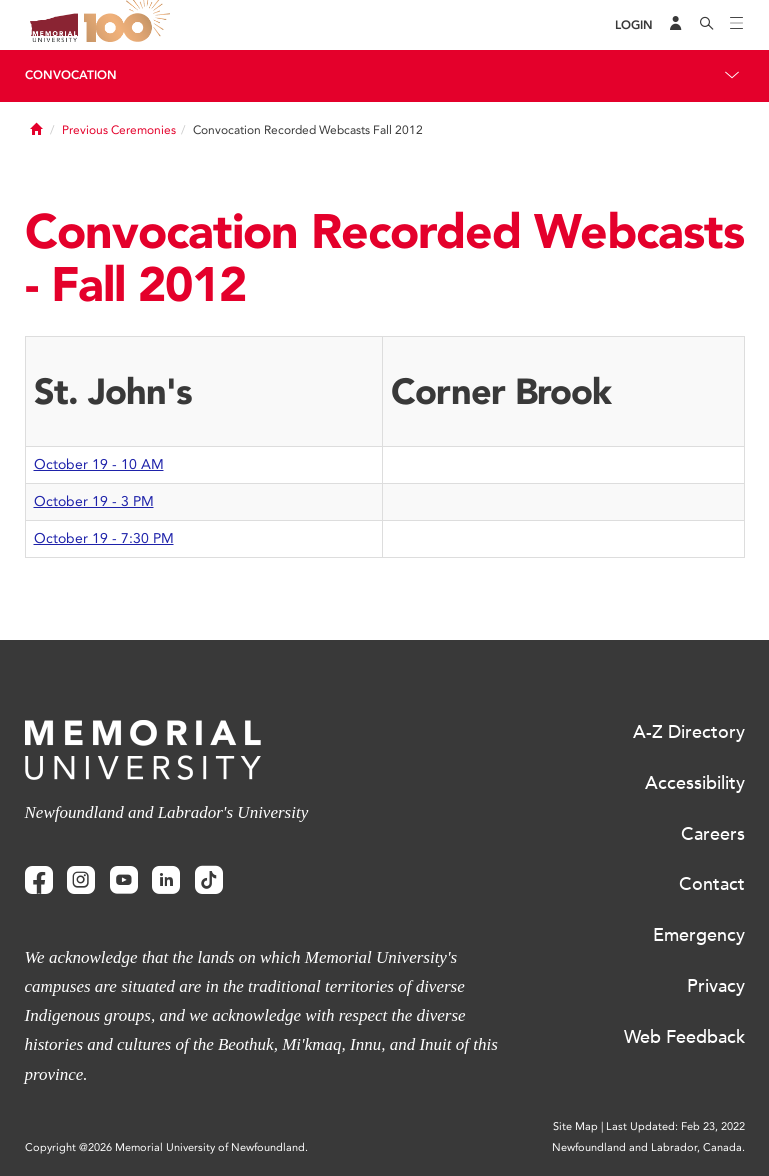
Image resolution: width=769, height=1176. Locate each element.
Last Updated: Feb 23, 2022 (675, 1126)
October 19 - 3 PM (94, 501)
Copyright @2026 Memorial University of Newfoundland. (166, 1147)
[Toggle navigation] (737, 25)
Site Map (575, 1126)
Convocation (71, 75)
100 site (130, 25)
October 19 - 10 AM (99, 464)
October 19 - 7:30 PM (104, 538)
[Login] (634, 25)
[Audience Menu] (676, 25)
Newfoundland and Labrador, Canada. (648, 1147)
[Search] (707, 25)
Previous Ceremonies (119, 130)
